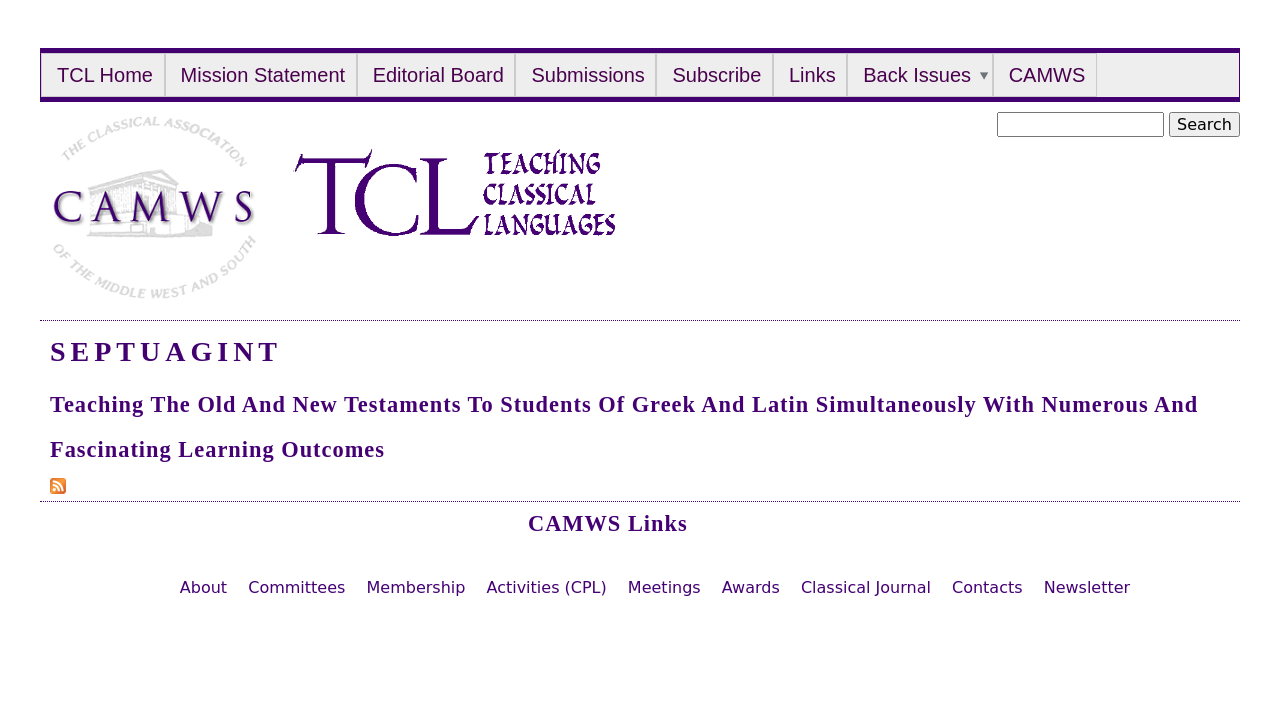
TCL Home (105, 75)
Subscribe (716, 75)
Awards (751, 587)
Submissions (587, 75)
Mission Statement (263, 75)
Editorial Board (438, 75)
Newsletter (1087, 587)
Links (812, 75)
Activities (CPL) (546, 587)
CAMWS (1047, 75)
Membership (415, 587)
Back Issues (917, 75)
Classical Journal (866, 587)
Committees (296, 587)
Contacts (987, 587)
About (203, 587)
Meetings (664, 587)
